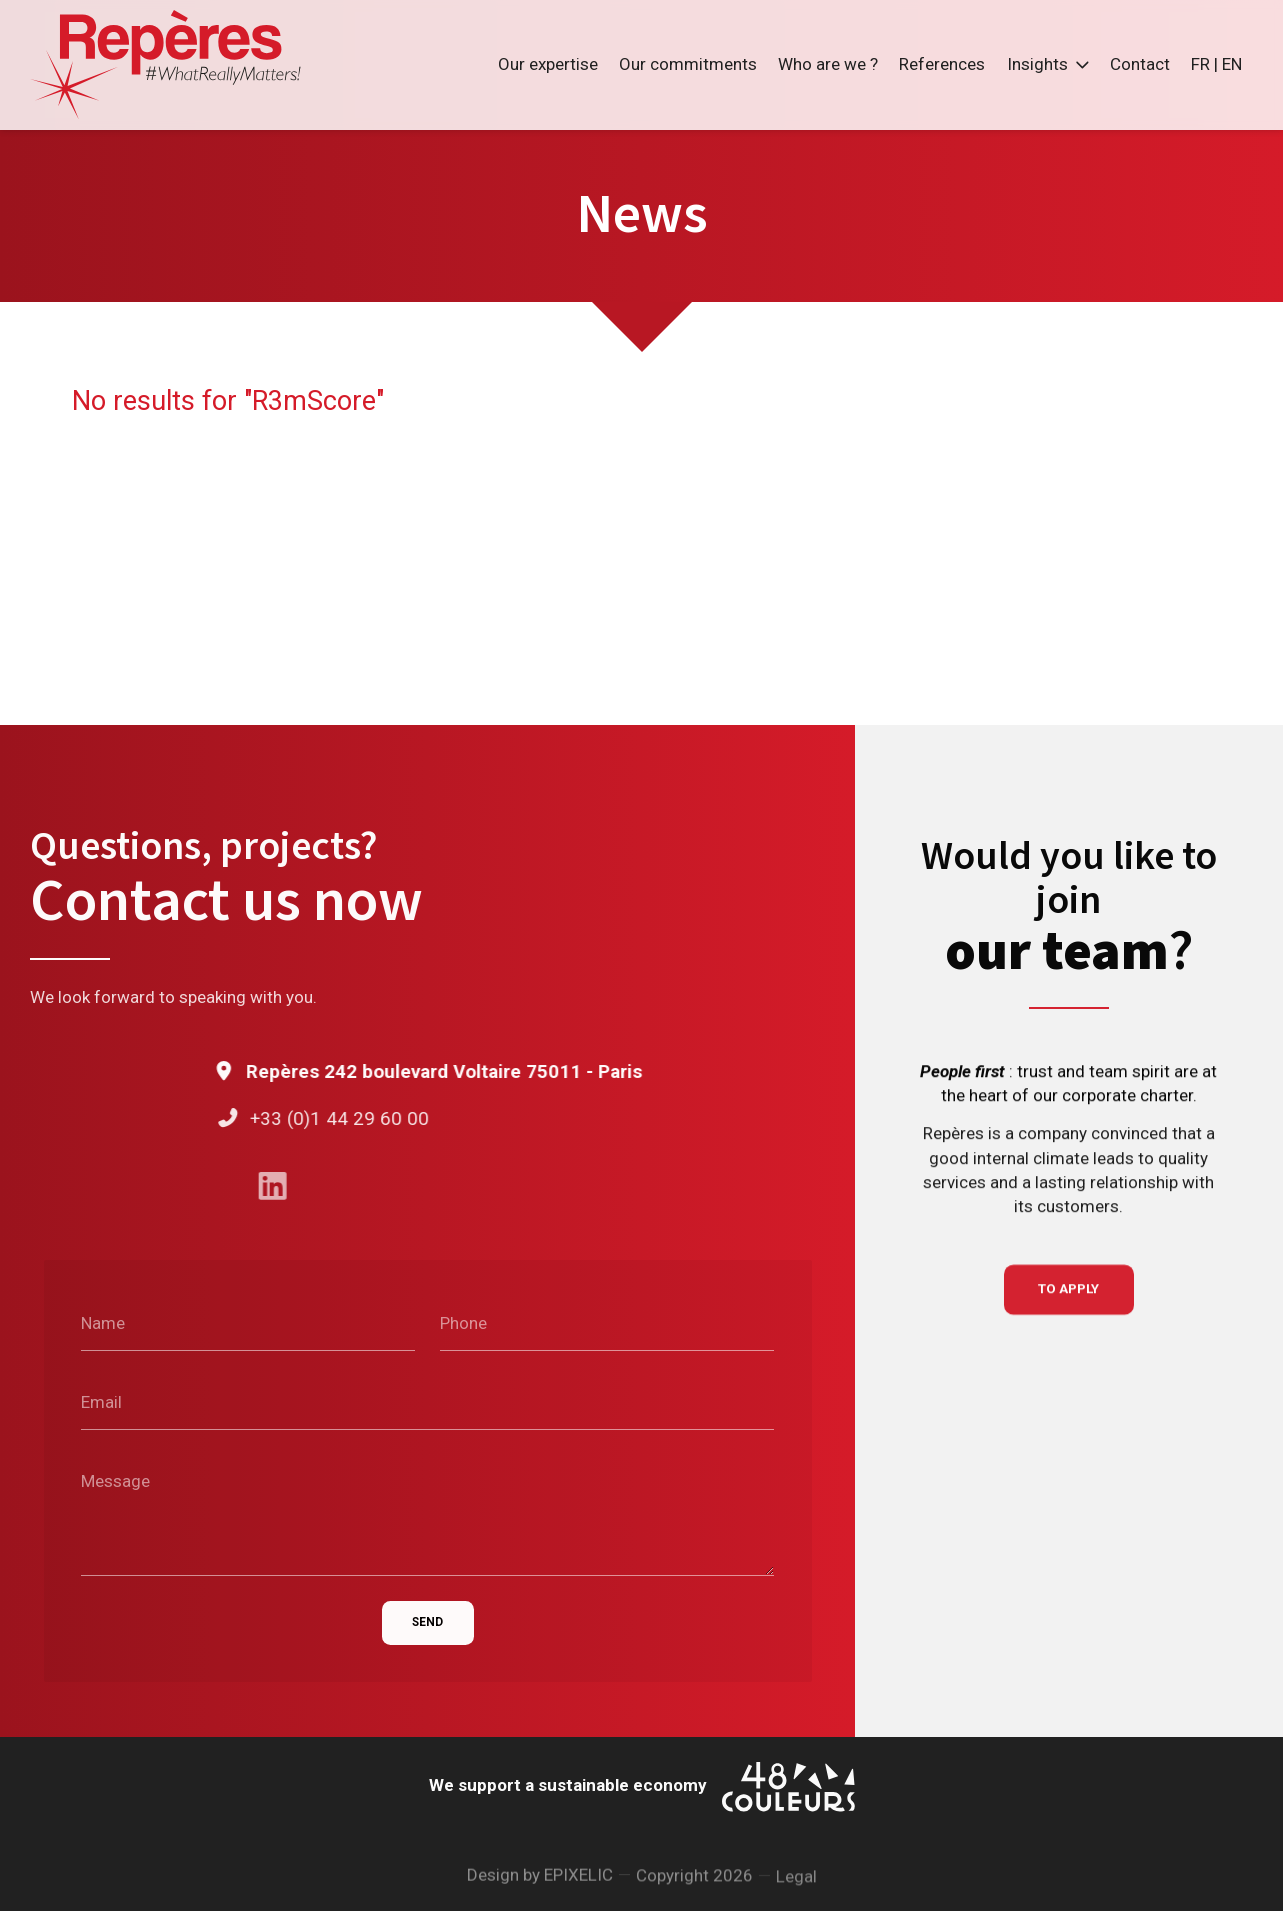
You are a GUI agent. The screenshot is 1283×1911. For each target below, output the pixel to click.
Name (103, 1324)
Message (115, 1481)
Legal (796, 1892)
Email (101, 1402)
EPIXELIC (578, 1884)
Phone (463, 1324)
